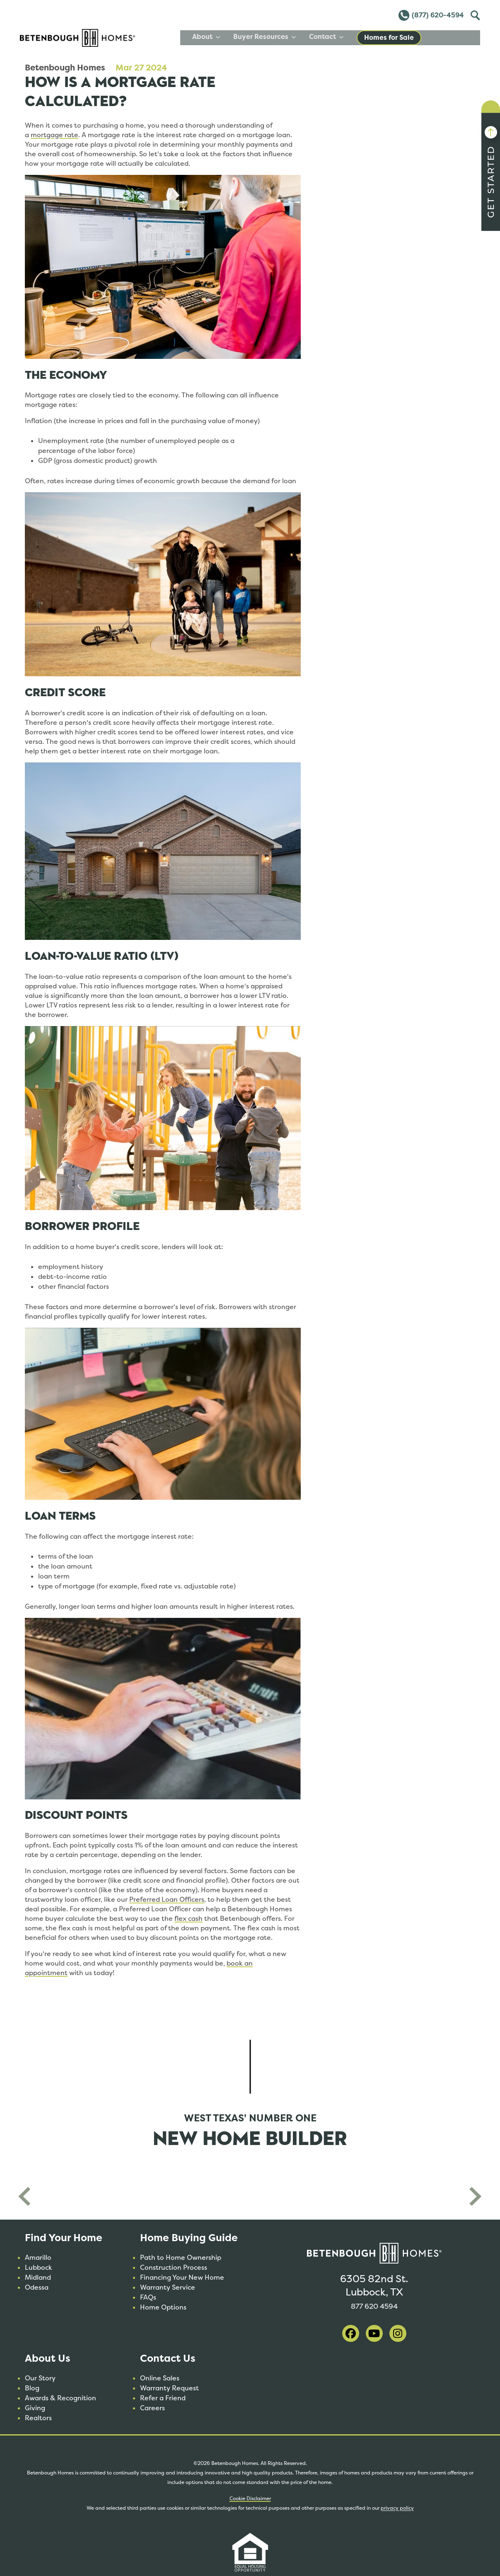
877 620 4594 (374, 2305)
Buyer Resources (323, 36)
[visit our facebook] (350, 2333)
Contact (385, 36)
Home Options (163, 2307)
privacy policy (397, 2508)
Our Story (40, 2378)
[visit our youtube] (374, 2333)
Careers (152, 2408)
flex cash (188, 1918)
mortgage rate (54, 135)
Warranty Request (169, 2388)
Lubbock (38, 2267)
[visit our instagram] (397, 2333)
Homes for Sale (448, 37)
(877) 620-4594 (431, 15)
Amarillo (38, 2257)
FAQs (148, 2297)
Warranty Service (167, 2287)
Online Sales (159, 2378)
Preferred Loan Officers (166, 1899)
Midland (38, 2277)
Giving (35, 2408)
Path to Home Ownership (180, 2257)
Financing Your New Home (182, 2277)
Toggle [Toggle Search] (474, 14)
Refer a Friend (163, 2398)
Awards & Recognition (60, 2398)
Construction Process (173, 2267)
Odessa (36, 2287)
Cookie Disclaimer (250, 2498)
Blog (32, 2388)
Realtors (38, 2418)
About (265, 36)
